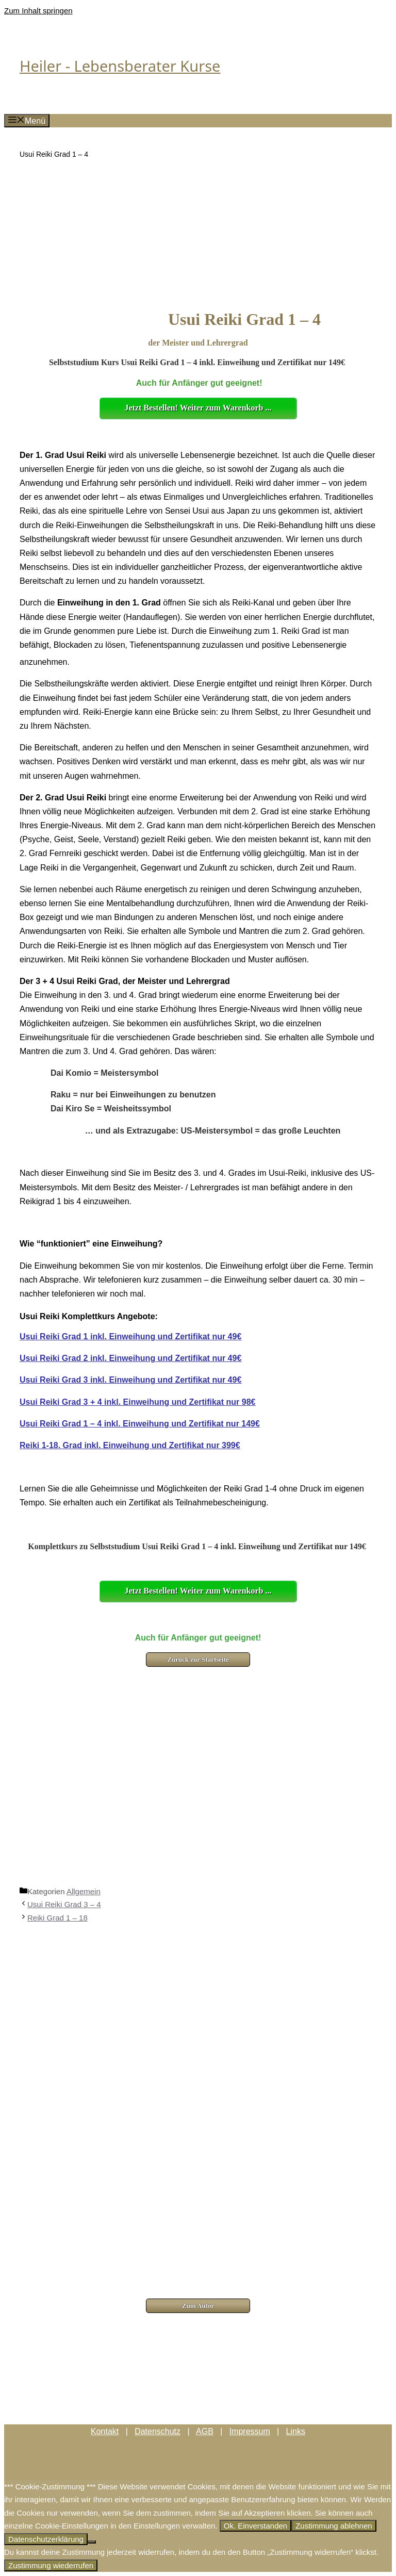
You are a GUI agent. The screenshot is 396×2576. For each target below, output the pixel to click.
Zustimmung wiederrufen (50, 2565)
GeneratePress (217, 2473)
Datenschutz (157, 2431)
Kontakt (105, 2431)
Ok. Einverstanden (255, 2525)
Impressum (249, 2431)
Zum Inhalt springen (38, 10)
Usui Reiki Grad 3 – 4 (64, 1904)
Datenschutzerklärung (46, 2539)
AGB (204, 2431)
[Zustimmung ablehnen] (92, 2542)
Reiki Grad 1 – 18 (57, 1917)
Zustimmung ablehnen (333, 2525)
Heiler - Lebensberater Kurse (120, 66)
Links (295, 2431)
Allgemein (84, 1891)
